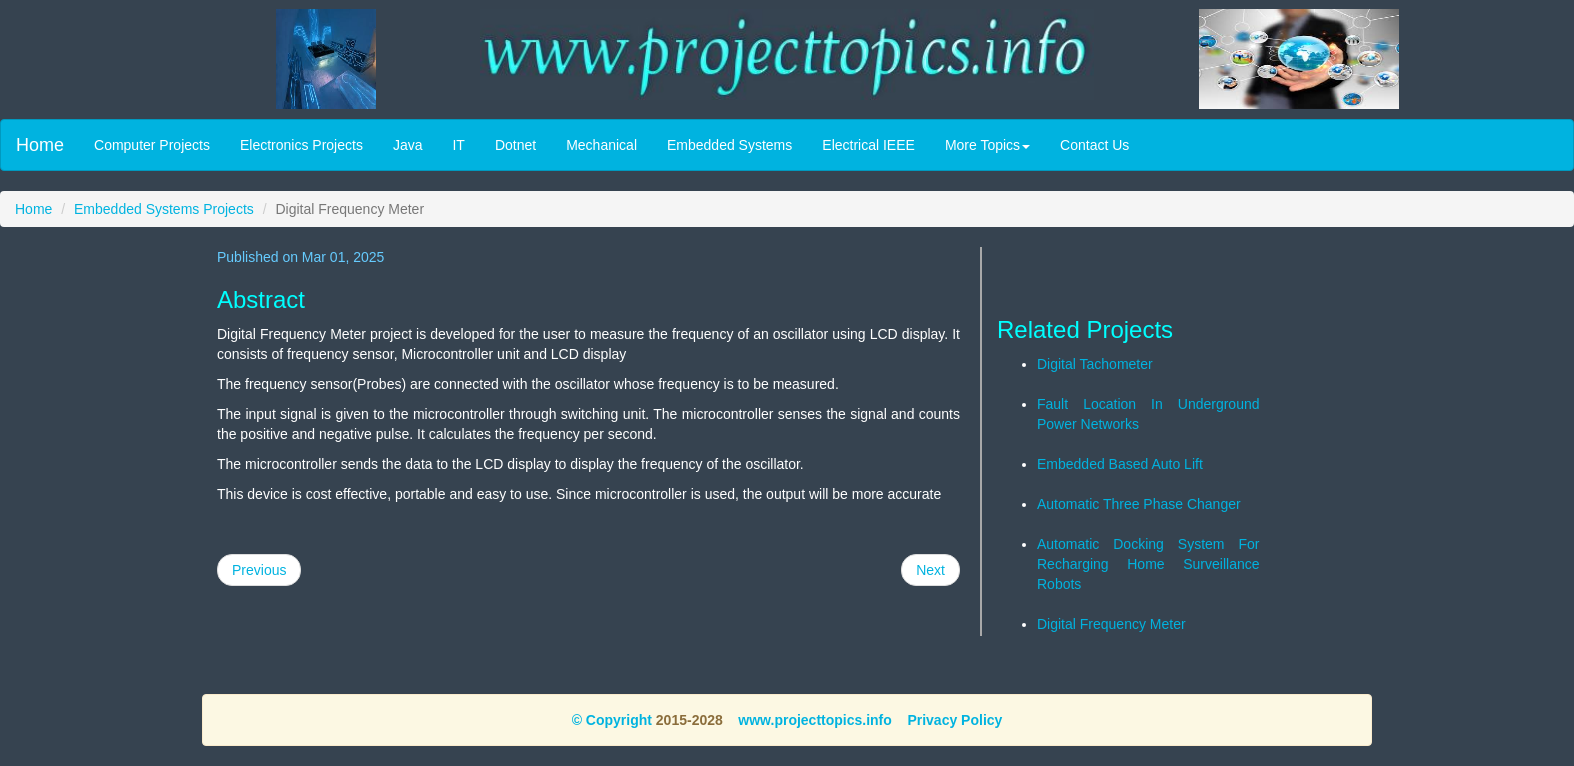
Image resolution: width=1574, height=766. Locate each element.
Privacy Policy (954, 720)
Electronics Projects (301, 145)
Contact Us (1094, 145)
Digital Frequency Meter (1111, 624)
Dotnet (515, 145)
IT (458, 145)
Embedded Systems (729, 145)
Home (40, 145)
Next (930, 570)
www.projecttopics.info (815, 720)
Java (408, 145)
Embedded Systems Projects (164, 209)
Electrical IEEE (868, 145)
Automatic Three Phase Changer (1139, 504)
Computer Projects (152, 145)
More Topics (987, 145)
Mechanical (601, 145)
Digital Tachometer (1095, 364)
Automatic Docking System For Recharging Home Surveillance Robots (1148, 564)
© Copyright (612, 720)
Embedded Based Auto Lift (1120, 464)
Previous (259, 570)
